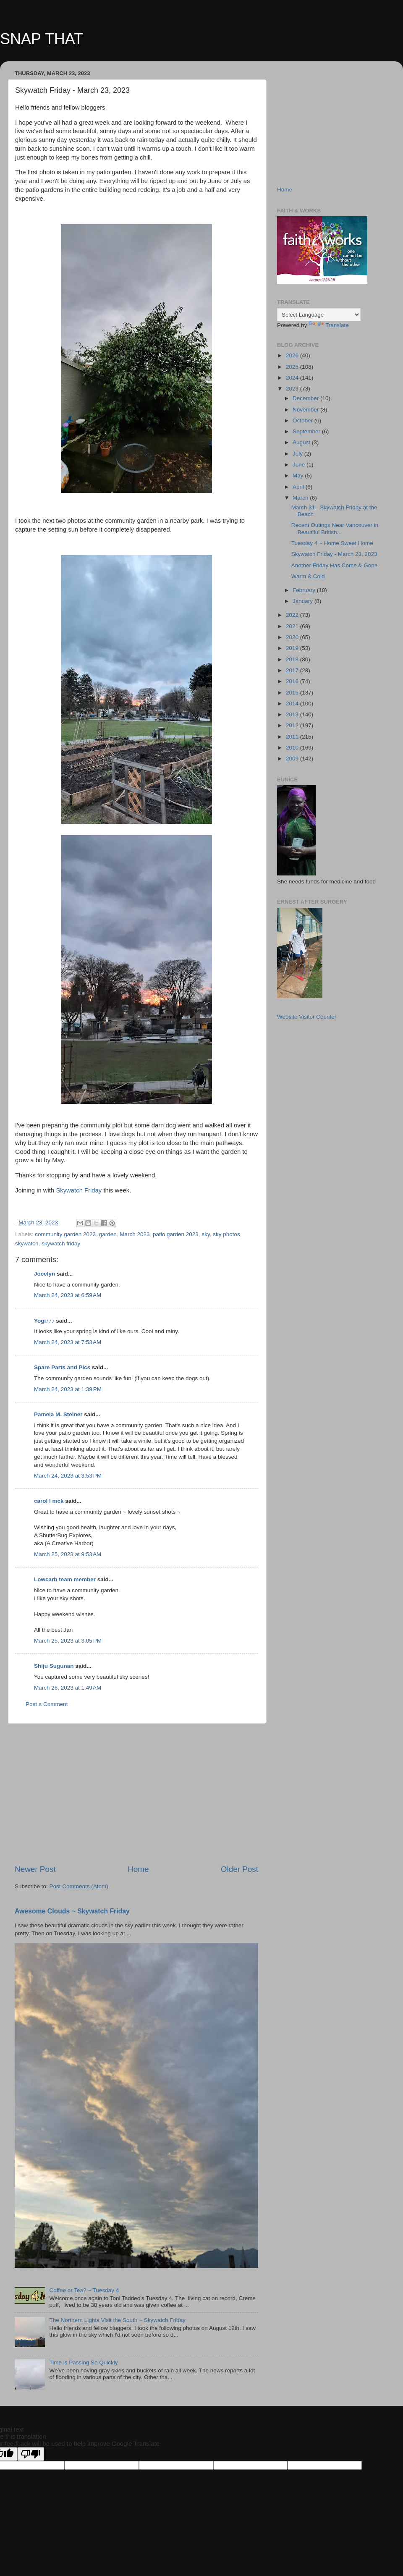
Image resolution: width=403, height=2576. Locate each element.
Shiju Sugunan (54, 1666)
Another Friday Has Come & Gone (334, 565)
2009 (293, 758)
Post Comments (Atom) (79, 1886)
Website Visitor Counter (306, 1017)
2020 (293, 637)
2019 (293, 648)
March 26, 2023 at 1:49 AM (67, 1688)
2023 (293, 388)
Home (138, 1869)
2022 (293, 615)
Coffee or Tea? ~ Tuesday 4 (84, 2290)
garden (108, 1234)
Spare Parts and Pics (62, 1367)
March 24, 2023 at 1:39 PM (68, 1389)
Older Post (239, 1869)
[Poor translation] (30, 2454)
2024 (293, 378)
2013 (293, 714)
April (299, 487)
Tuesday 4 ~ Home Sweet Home (332, 543)
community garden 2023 (65, 1234)
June (299, 464)
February (305, 590)
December (306, 398)
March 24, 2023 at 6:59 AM (67, 1295)
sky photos (226, 1234)
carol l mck (49, 1501)
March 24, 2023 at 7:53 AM (67, 1342)
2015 (293, 692)
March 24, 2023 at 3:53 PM (68, 1476)
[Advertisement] (136, 1794)
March (301, 498)
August (302, 442)
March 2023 (134, 1234)
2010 (293, 747)
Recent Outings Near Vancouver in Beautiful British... (335, 528)
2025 (293, 367)
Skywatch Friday (79, 1190)
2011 (293, 737)
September (307, 431)
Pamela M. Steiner (58, 1414)
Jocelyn (44, 1274)
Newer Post (35, 1869)
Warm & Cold (308, 576)
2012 (293, 725)
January (303, 601)
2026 (293, 355)
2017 (293, 670)
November (306, 409)
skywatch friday (61, 1243)
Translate (329, 325)
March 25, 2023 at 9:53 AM (67, 1554)
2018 (293, 659)
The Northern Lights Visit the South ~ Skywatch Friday (117, 2320)
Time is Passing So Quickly (83, 2362)
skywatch (27, 1243)
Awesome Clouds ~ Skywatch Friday (72, 1911)
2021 (293, 626)
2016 (293, 681)
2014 (293, 703)
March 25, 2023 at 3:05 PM (68, 1641)
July (298, 454)
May (299, 475)
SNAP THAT (41, 38)
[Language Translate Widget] (319, 314)
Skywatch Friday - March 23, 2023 (334, 554)
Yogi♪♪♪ (44, 1321)
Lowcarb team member (65, 1579)
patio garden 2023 (176, 1234)
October (303, 420)
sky (205, 1234)
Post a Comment (47, 1704)
